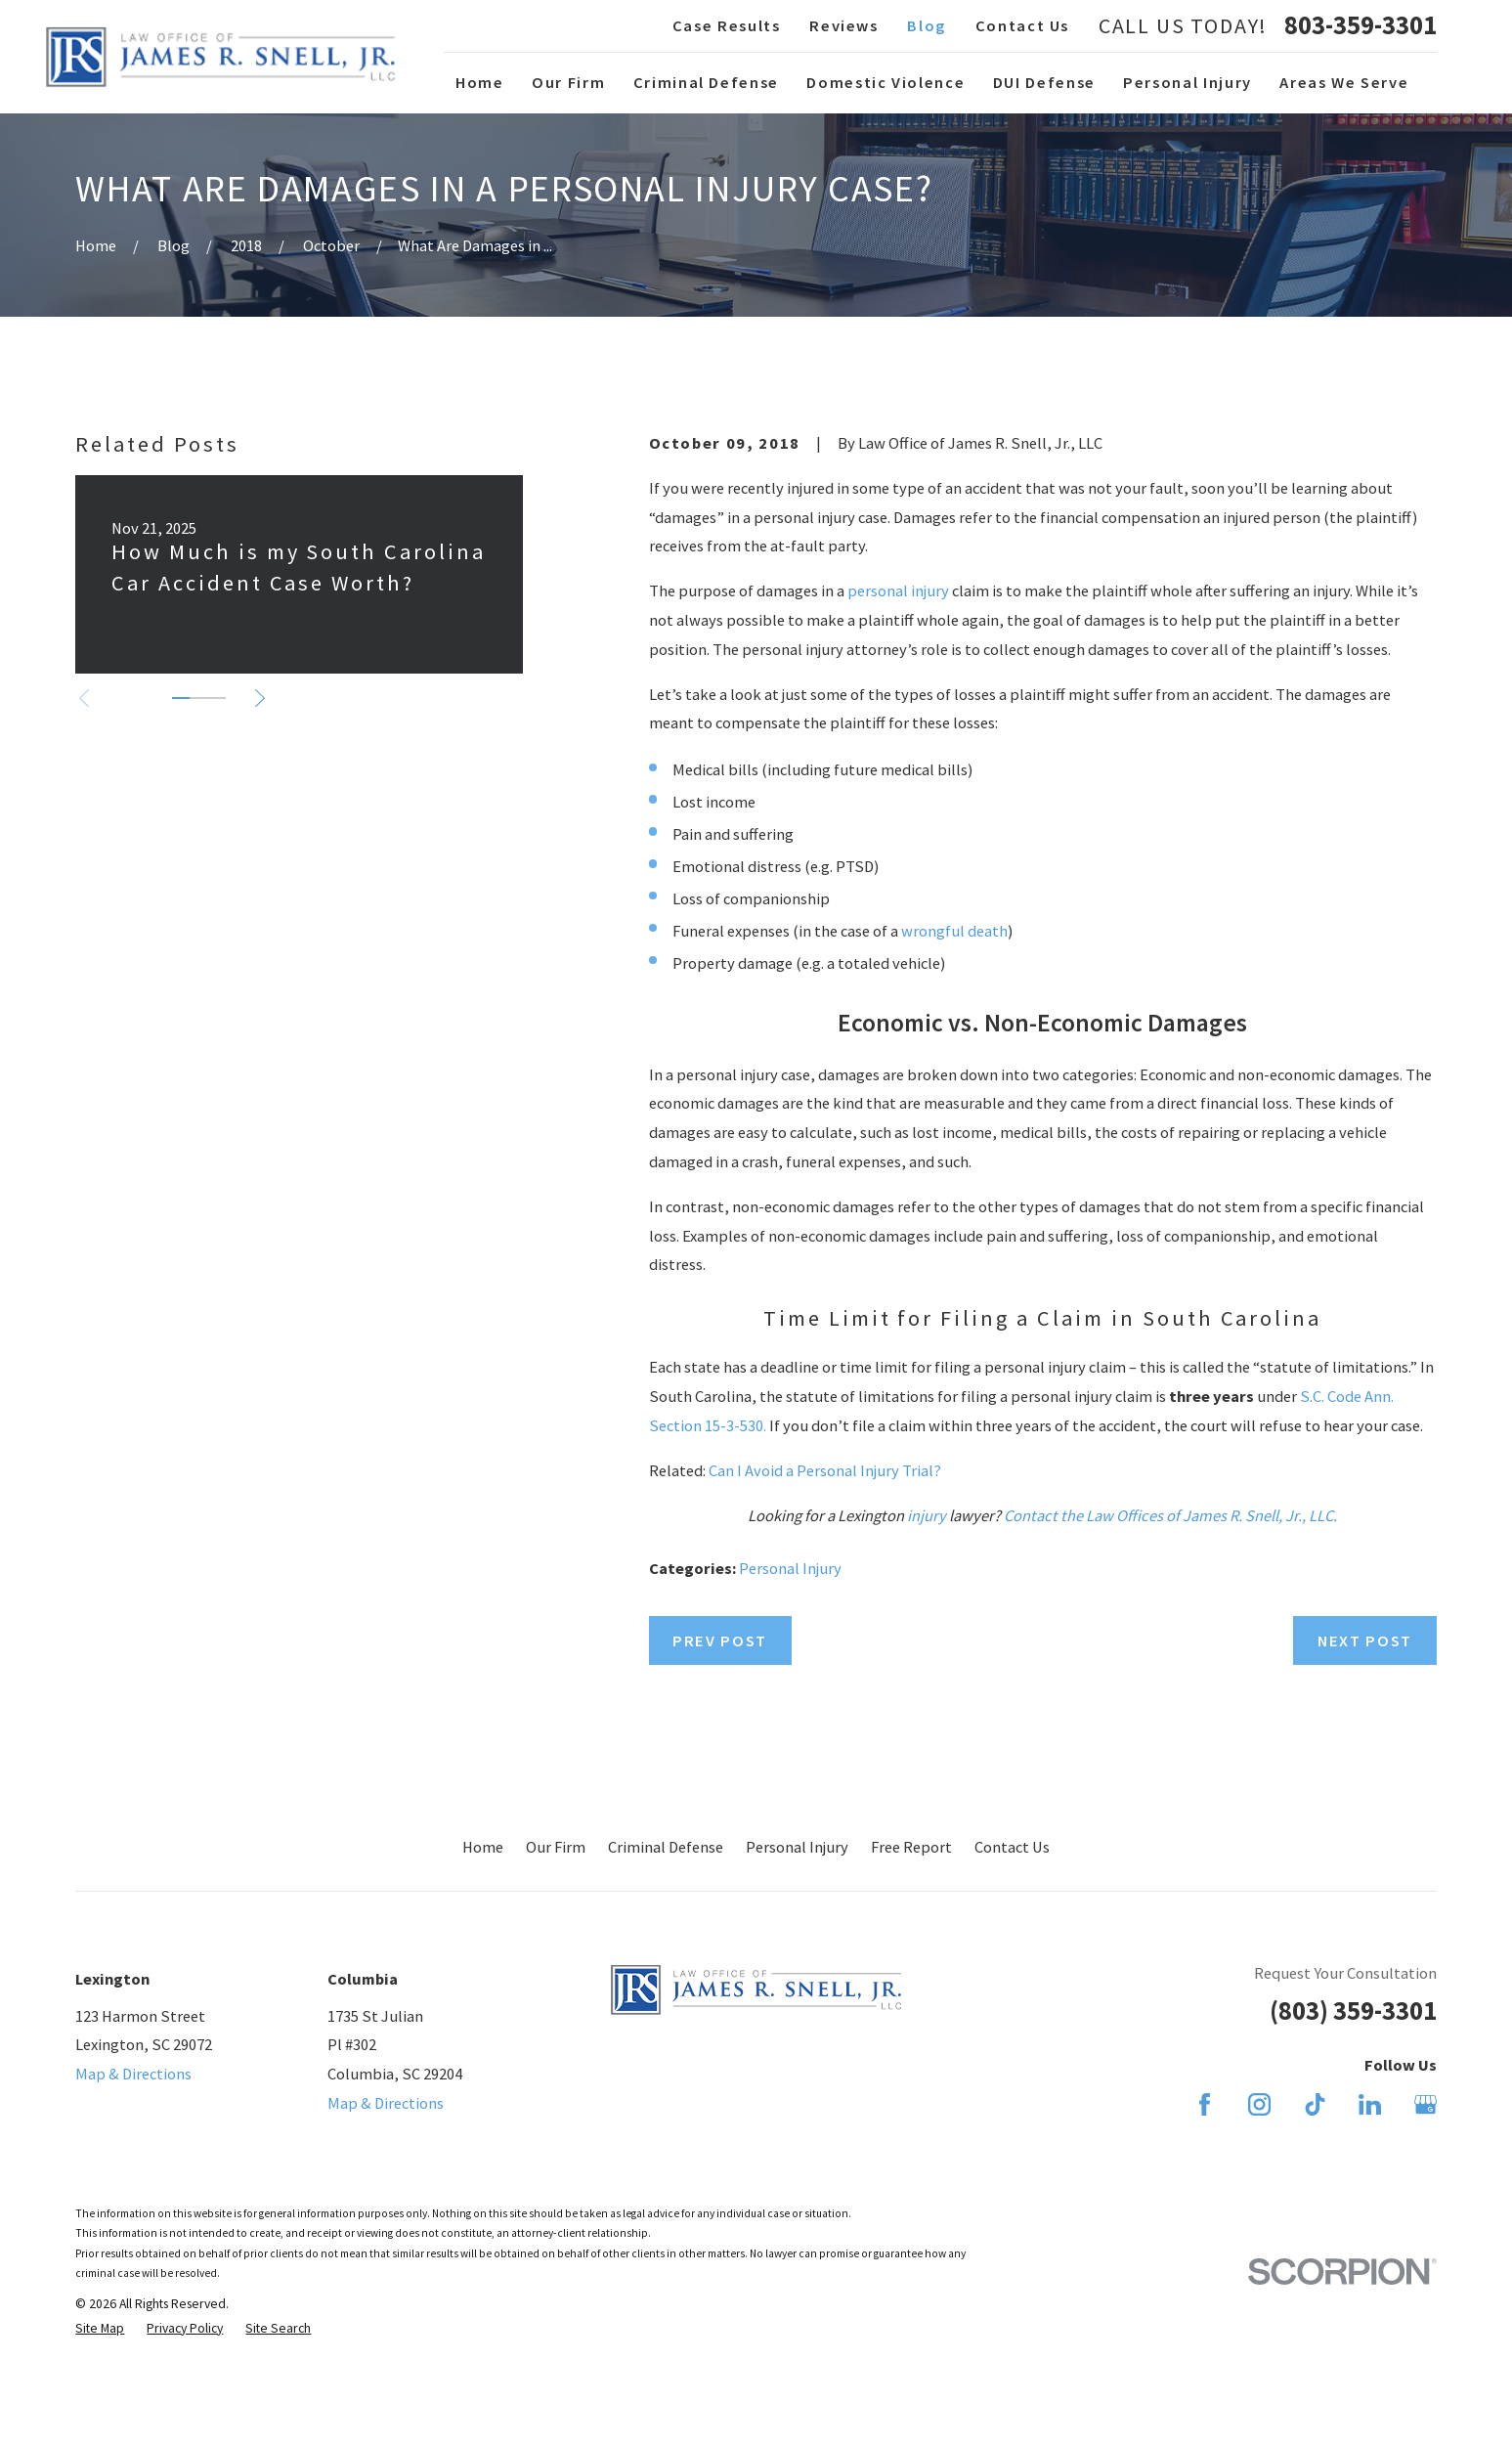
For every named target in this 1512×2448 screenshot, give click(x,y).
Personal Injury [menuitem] (1187, 82)
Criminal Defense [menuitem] (706, 82)
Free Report (911, 1847)
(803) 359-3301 (1353, 2010)
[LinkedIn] (1370, 2104)
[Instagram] (1259, 2104)
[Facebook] (1204, 2104)
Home (482, 1847)
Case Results (726, 25)
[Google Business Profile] (1425, 2104)
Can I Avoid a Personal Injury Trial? (825, 1470)
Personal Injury (790, 1568)
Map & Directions (133, 2073)
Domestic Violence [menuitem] (885, 82)
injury (926, 1515)
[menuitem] (99, 2328)
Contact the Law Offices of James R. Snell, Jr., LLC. (1170, 1515)
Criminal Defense (665, 1847)
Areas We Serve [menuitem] (1343, 82)
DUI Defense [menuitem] (1044, 82)
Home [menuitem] (479, 82)
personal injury (898, 590)
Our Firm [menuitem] (568, 82)
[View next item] (260, 698)
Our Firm (555, 1847)
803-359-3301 (1360, 25)
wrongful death (954, 930)
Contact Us (1022, 25)
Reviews (844, 25)
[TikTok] (1315, 2104)
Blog (926, 25)
